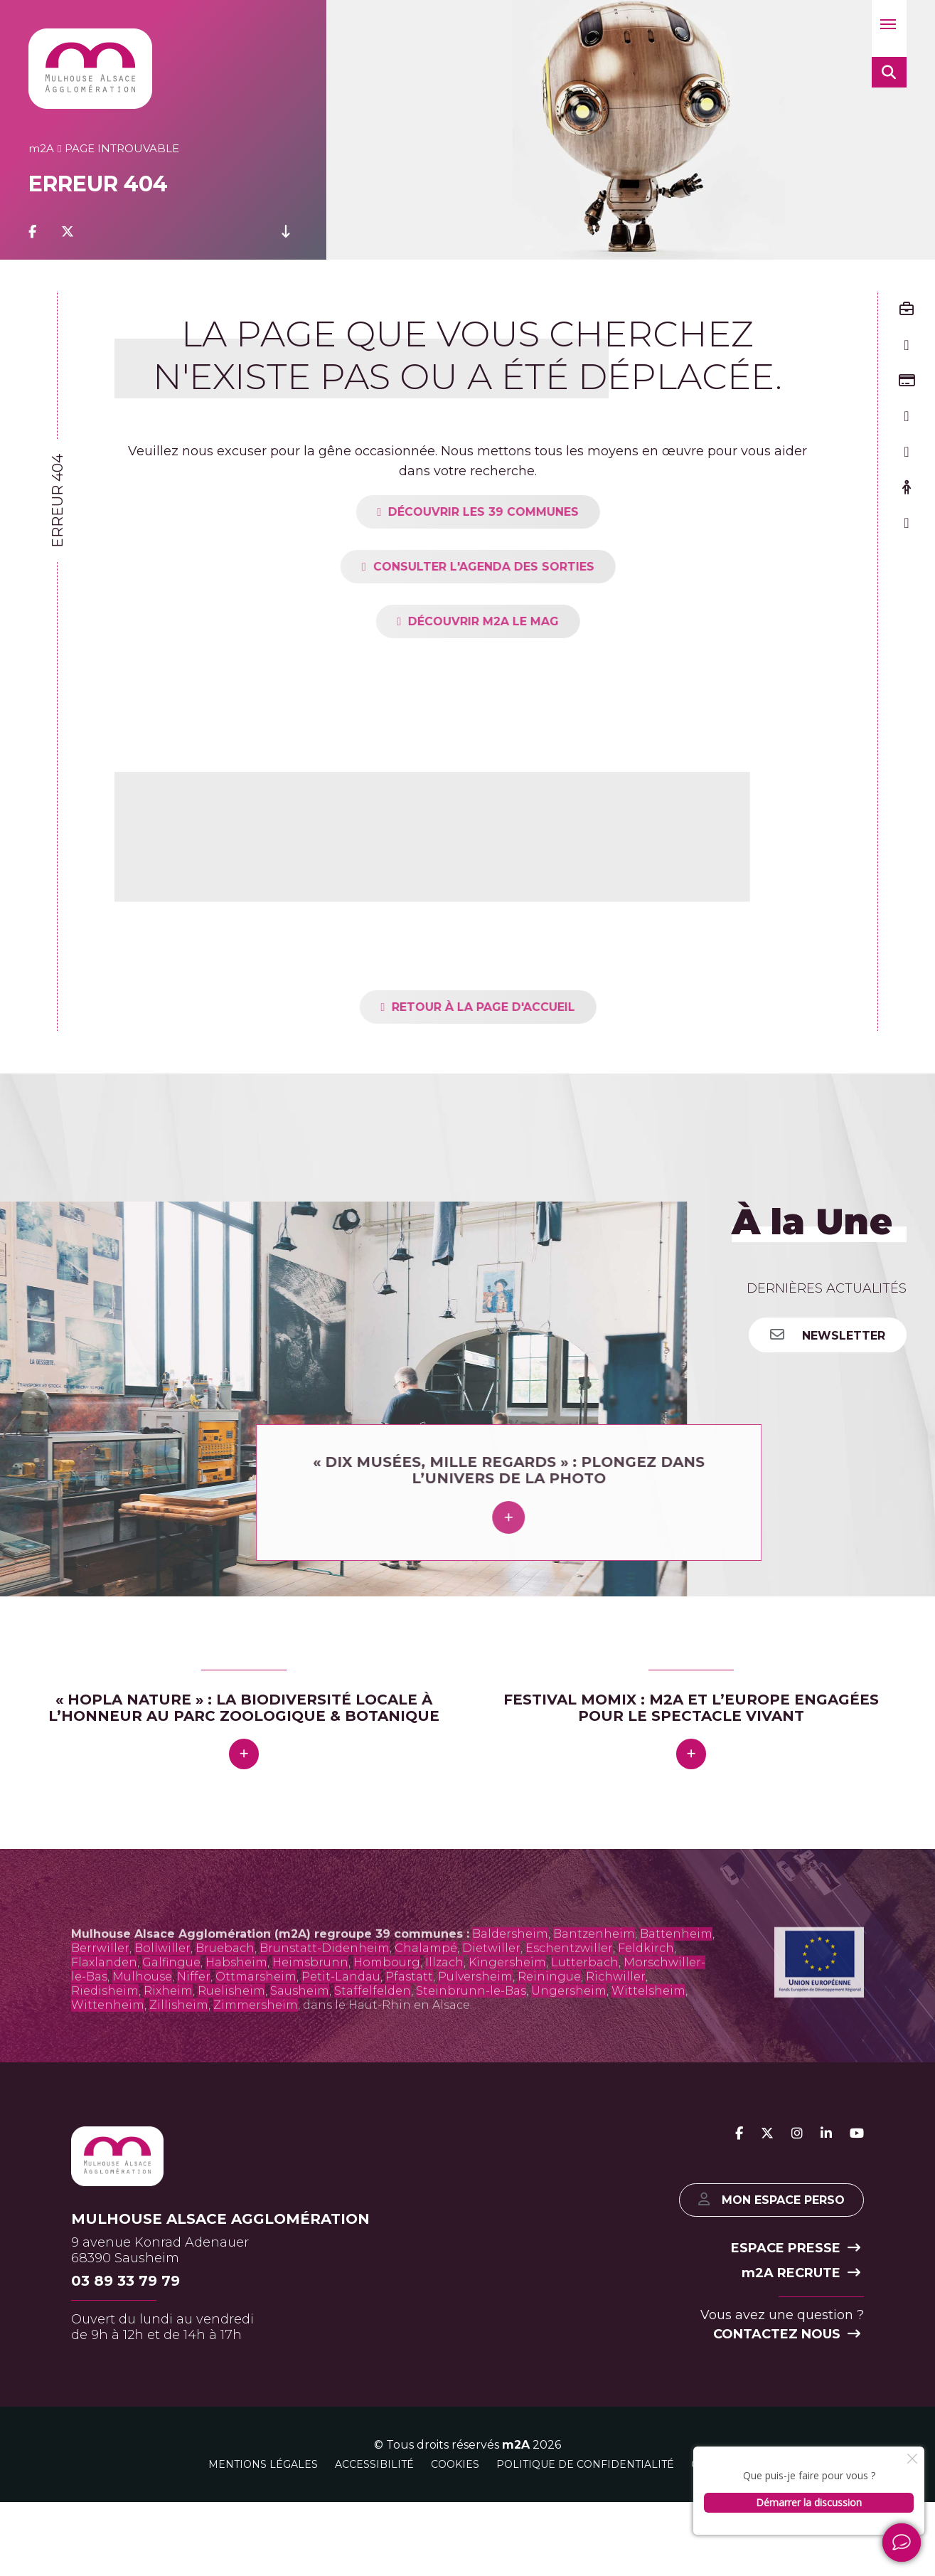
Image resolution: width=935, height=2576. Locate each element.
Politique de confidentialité (585, 2503)
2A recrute (801, 2313)
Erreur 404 (57, 501)
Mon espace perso (767, 2238)
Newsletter (827, 1334)
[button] (889, 28)
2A (41, 148)
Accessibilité (374, 2503)
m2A (516, 2484)
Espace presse (795, 2288)
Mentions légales (263, 2503)
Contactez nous (786, 2374)
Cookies (455, 2503)
